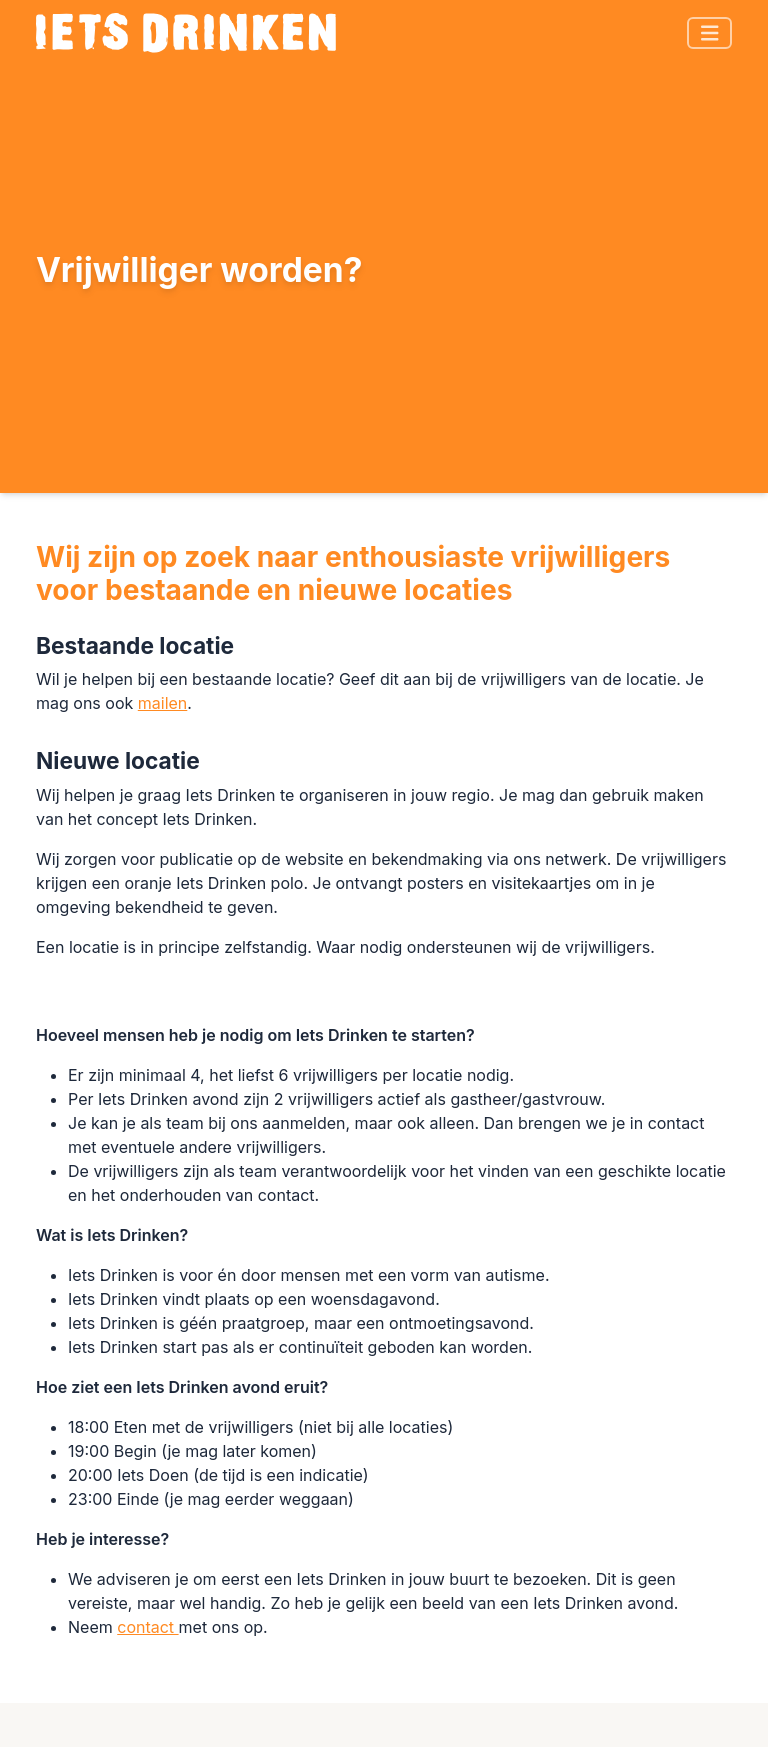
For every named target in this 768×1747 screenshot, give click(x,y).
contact (147, 1627)
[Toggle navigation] (710, 33)
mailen (163, 703)
